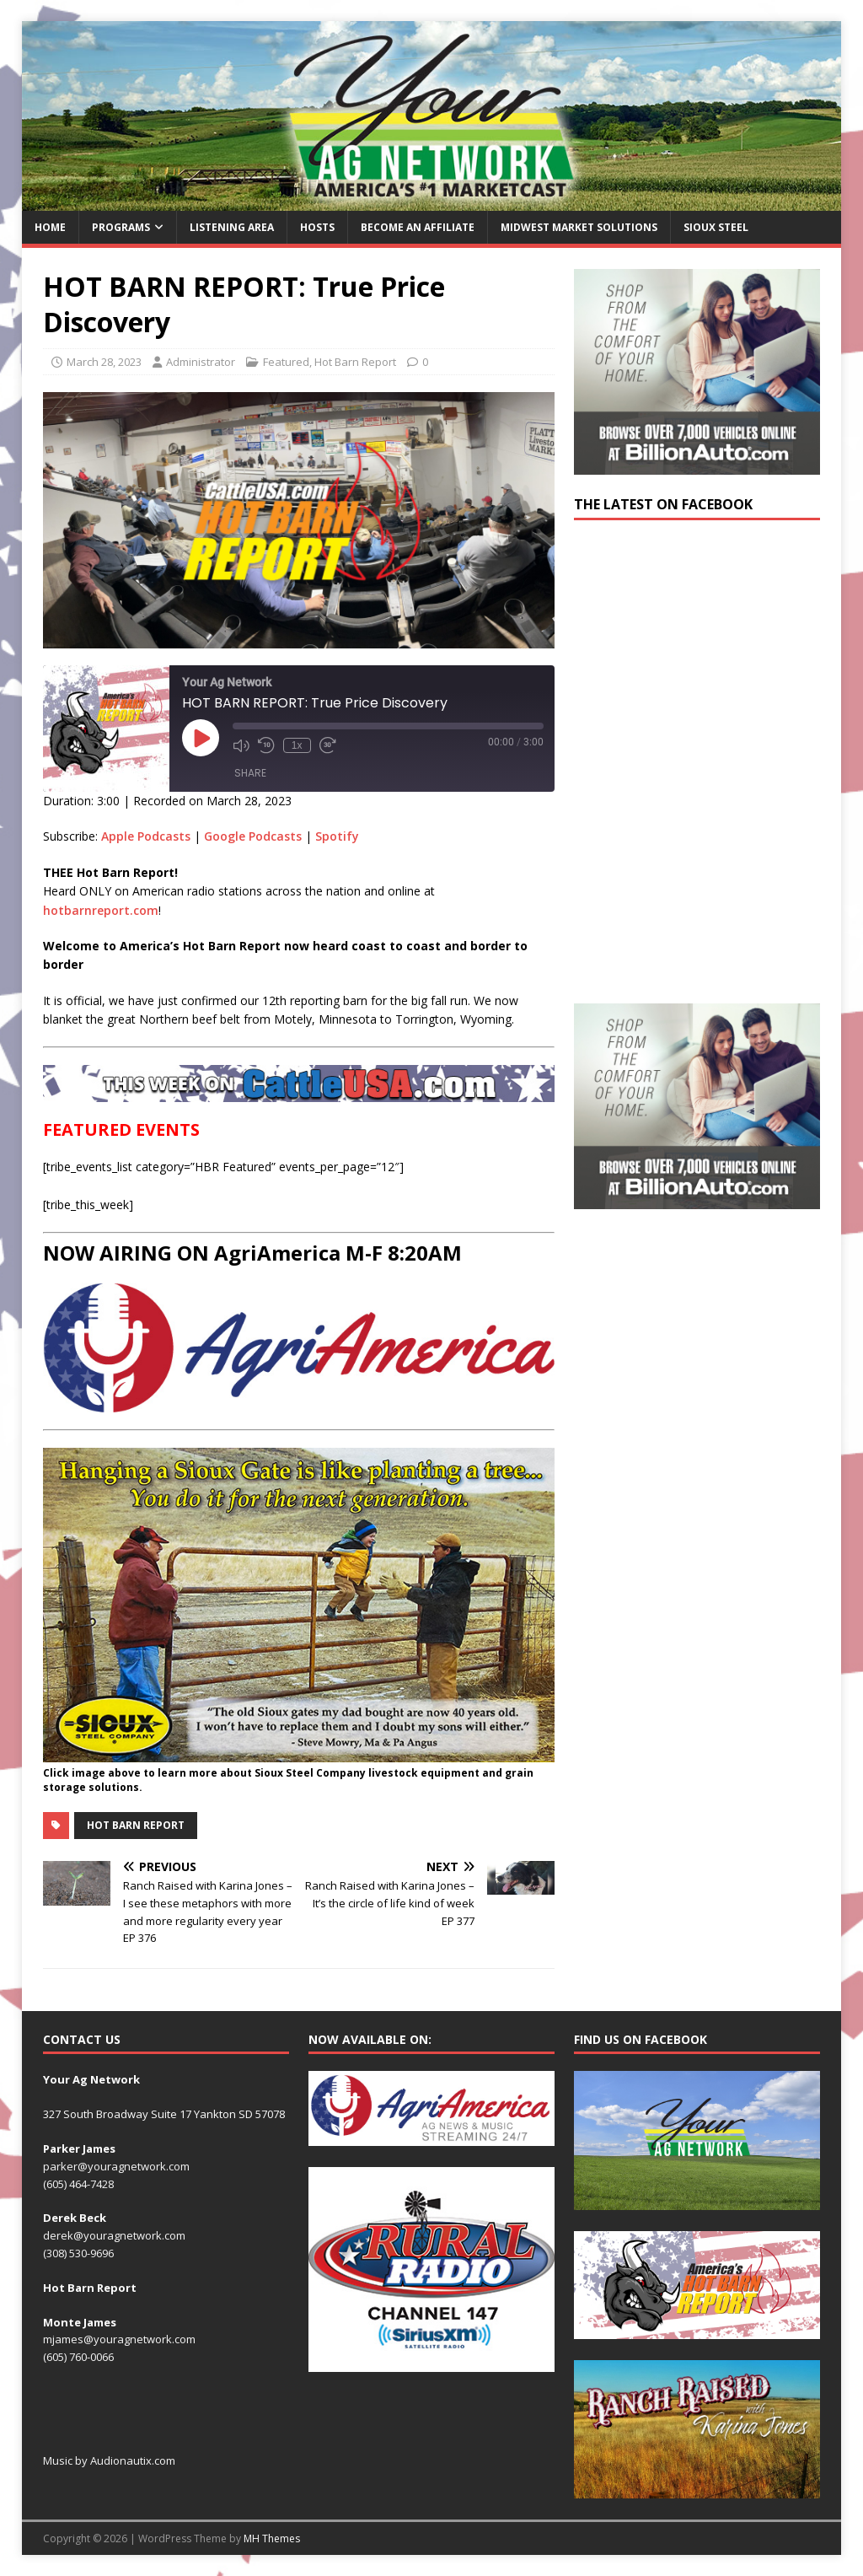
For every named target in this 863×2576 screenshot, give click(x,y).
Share (250, 773)
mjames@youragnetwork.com (119, 2339)
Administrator (200, 361)
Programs (121, 227)
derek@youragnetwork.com (114, 2235)
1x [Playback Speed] (297, 745)
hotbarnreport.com (100, 910)
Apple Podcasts (145, 836)
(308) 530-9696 (78, 2253)
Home (50, 227)
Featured (286, 361)
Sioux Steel (715, 227)
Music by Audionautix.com (109, 2460)
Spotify (337, 836)
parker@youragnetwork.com (116, 2166)
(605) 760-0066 (78, 2356)
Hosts (317, 227)
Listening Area (232, 227)
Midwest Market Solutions (579, 227)
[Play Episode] (200, 737)
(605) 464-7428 (78, 2183)
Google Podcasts (253, 836)
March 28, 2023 (104, 361)
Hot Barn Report (355, 361)
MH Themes (272, 2538)
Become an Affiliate (417, 227)
